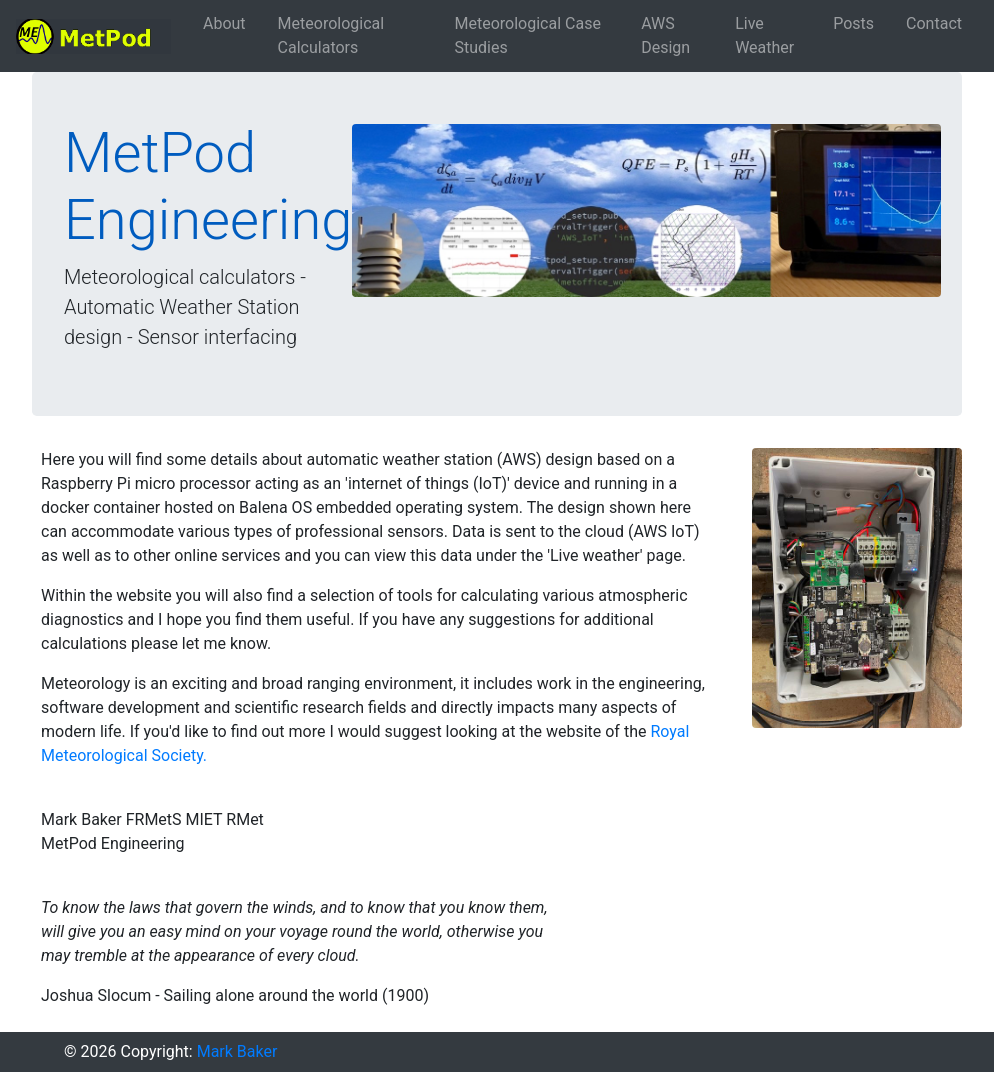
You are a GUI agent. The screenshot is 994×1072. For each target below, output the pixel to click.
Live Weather (764, 35)
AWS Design (665, 35)
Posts (853, 23)
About (224, 23)
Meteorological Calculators (331, 35)
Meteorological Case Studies (528, 35)
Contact (934, 23)
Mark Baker (237, 1051)
